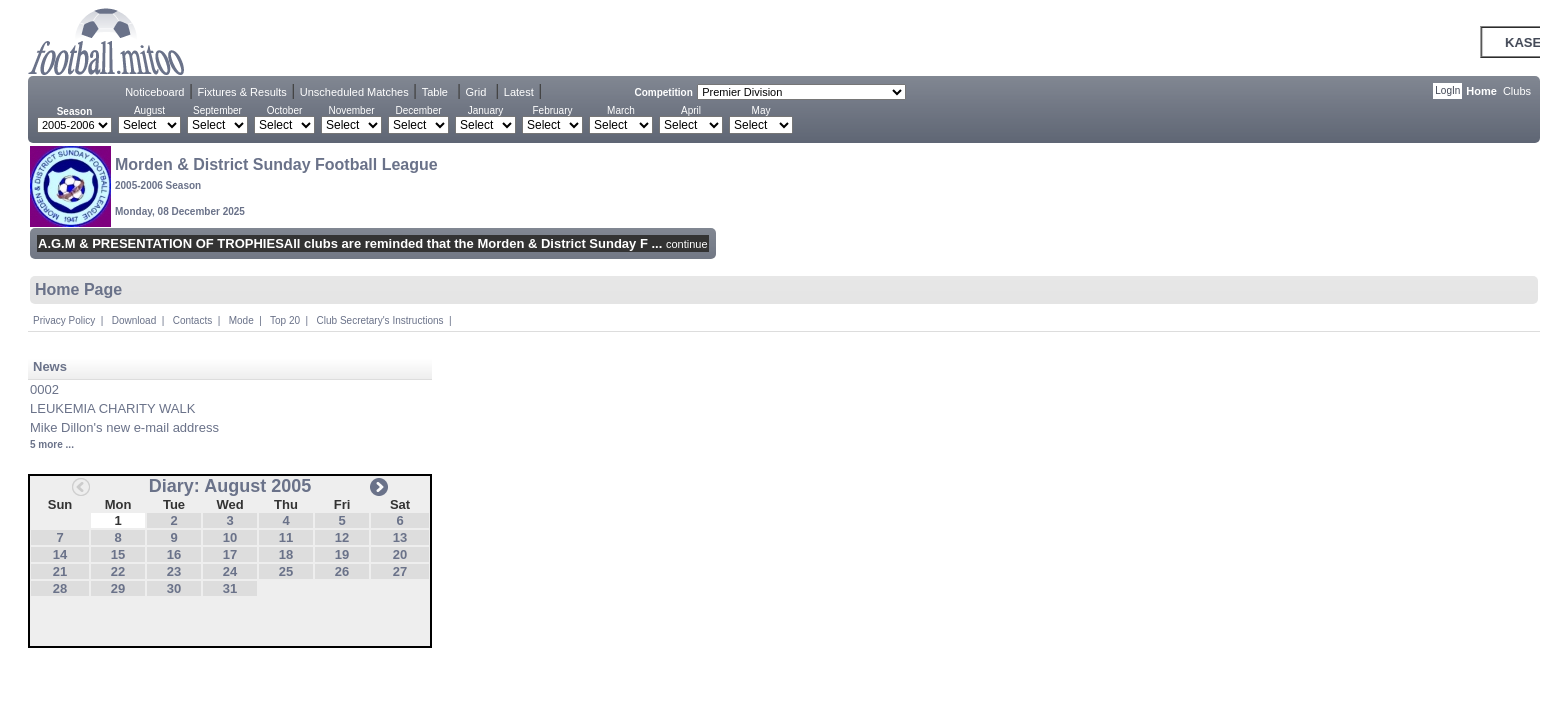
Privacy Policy (64, 320)
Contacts (192, 320)
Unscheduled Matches (354, 92)
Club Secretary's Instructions (380, 320)
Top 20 (285, 320)
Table (435, 92)
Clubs (1517, 91)
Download (134, 320)
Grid (475, 92)
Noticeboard (154, 92)
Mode (241, 320)
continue (687, 244)
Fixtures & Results (242, 92)
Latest (519, 92)
